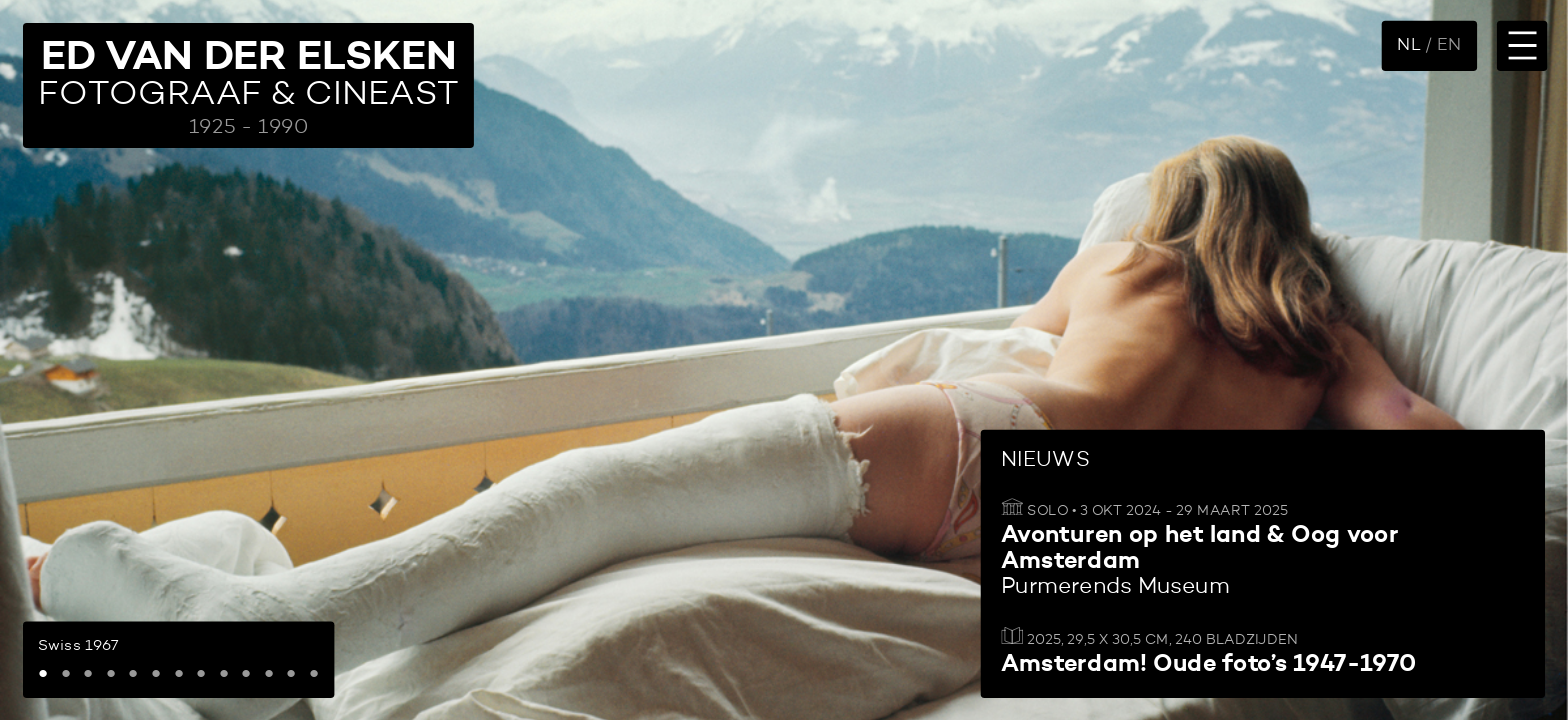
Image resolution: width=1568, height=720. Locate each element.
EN (1449, 45)
